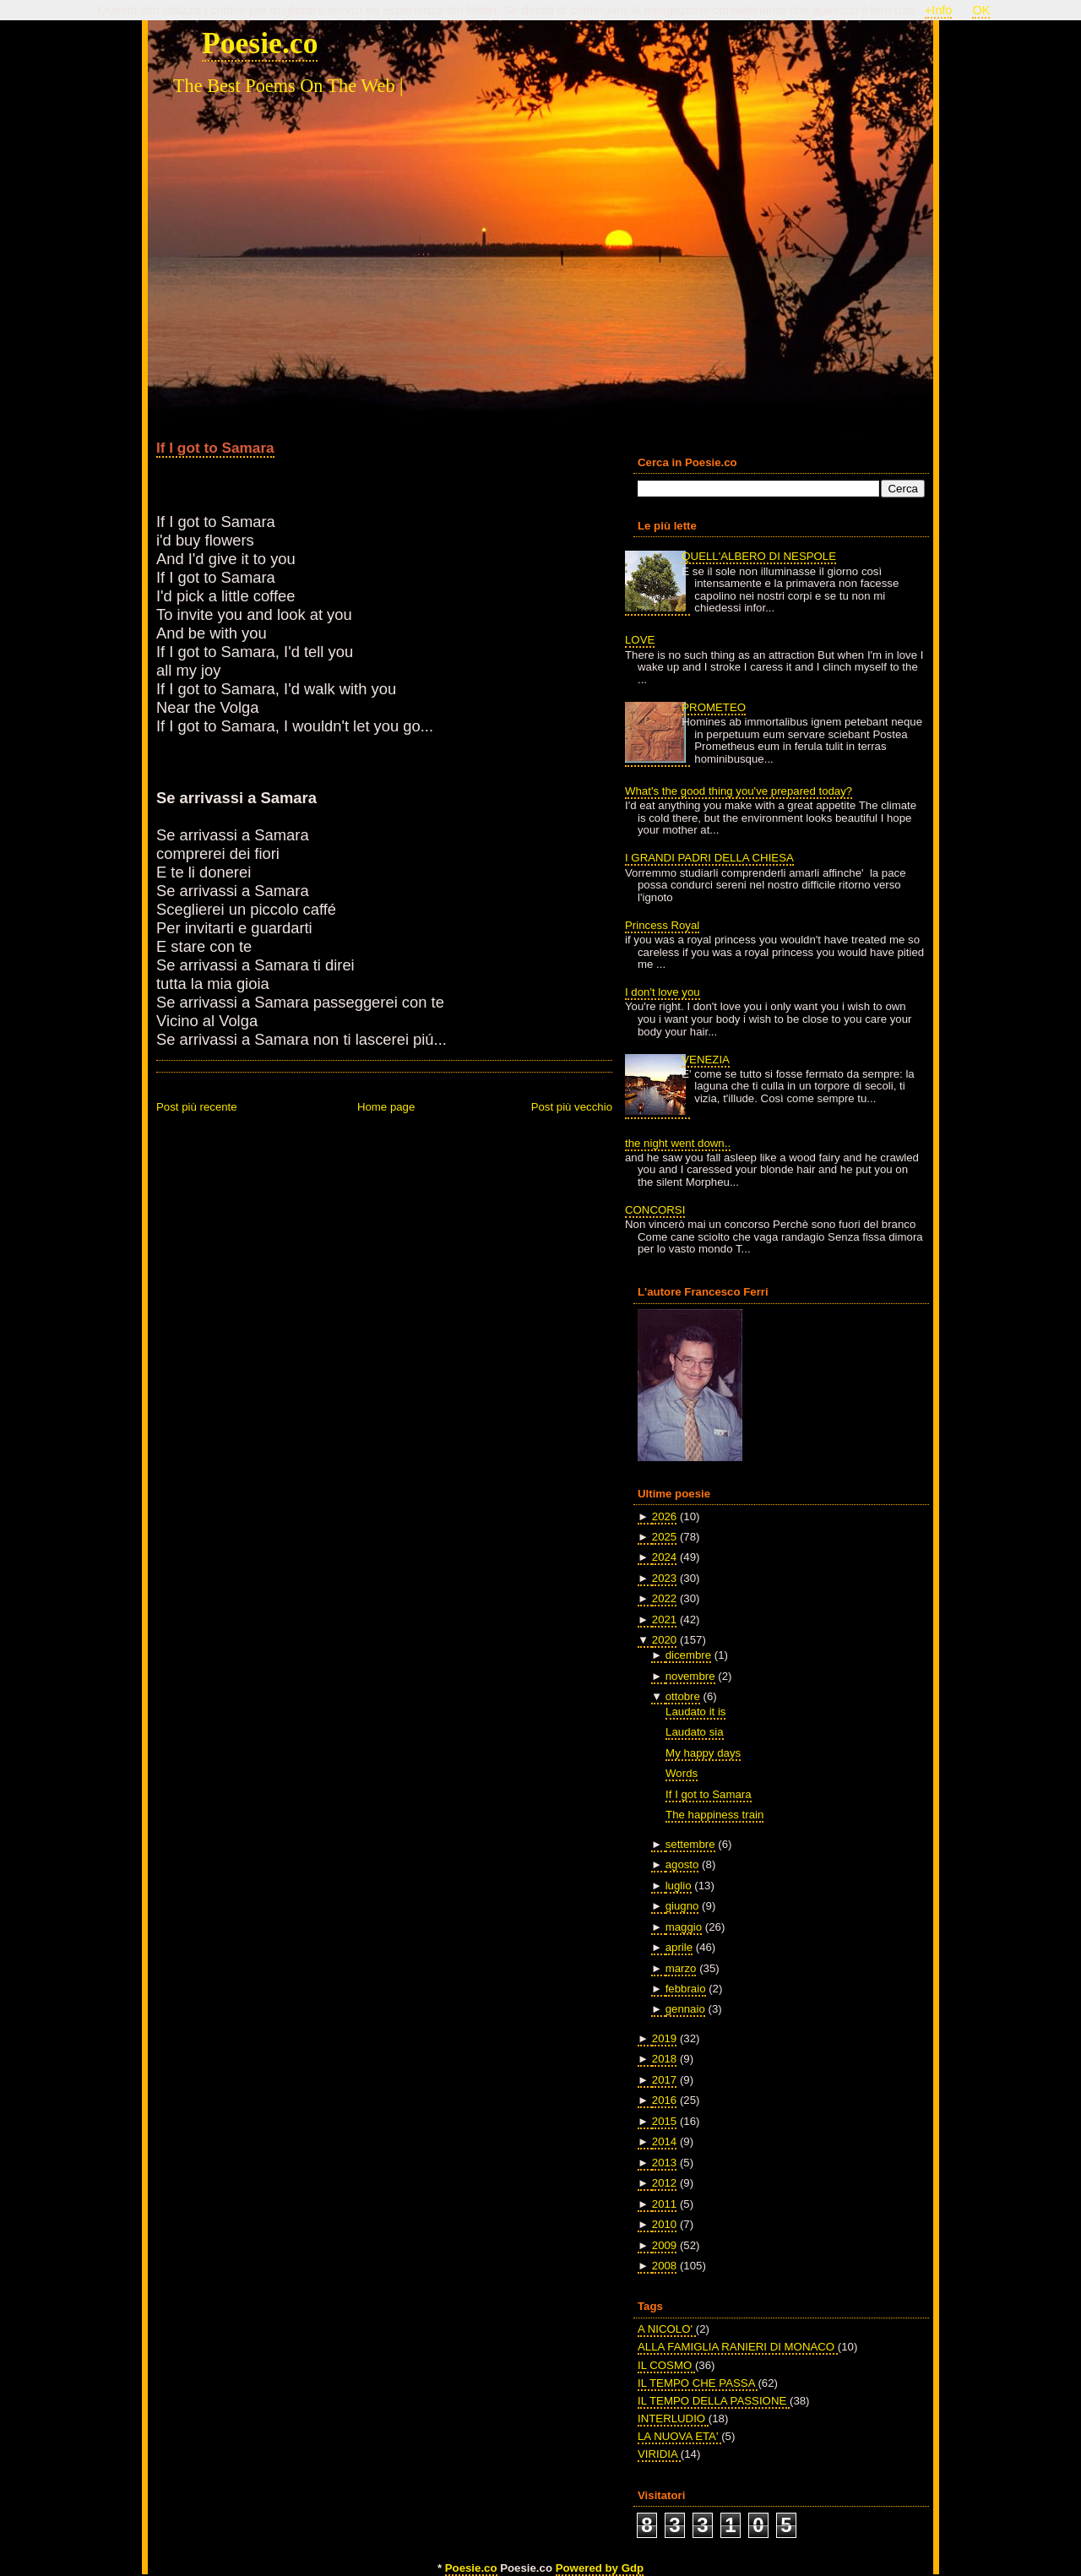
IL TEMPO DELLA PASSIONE (714, 2400)
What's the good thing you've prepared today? (738, 791)
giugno (682, 1905)
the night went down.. (678, 1143)
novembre (690, 1676)
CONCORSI (655, 1210)
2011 (664, 2204)
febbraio (685, 1988)
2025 (664, 1536)
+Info (939, 10)
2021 (664, 1619)
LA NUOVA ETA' (679, 2436)
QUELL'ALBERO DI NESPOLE (759, 556)
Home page (386, 1107)
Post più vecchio (571, 1107)
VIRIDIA (659, 2454)
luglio (678, 1885)
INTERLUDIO (673, 2418)
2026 (664, 1516)
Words (681, 1773)
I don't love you (662, 992)
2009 (664, 2245)
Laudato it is (695, 1711)
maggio (683, 1927)
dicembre (688, 1655)
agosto (682, 1864)
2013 (664, 2162)
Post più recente (196, 1107)
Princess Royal (662, 925)
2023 (664, 1578)
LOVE (640, 639)
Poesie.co (260, 43)
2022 (664, 1598)
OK (981, 10)
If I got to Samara (215, 447)
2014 (664, 2141)
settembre (690, 1844)
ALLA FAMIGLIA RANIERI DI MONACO (738, 2346)
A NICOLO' (667, 2329)
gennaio (685, 2009)
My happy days (703, 1753)
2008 (664, 2265)
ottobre (682, 1696)
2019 (664, 2038)
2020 (664, 1639)
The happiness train (714, 1814)
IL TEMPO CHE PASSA (698, 2383)
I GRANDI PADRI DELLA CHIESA (709, 857)
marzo (681, 1968)
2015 (664, 2121)
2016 (664, 2100)
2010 (664, 2224)
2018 (664, 2058)
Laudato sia (694, 1731)
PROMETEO (714, 707)
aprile (679, 1947)
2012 (664, 2183)
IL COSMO (666, 2365)
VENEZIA (706, 1059)
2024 (664, 1557)
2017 (664, 2079)
